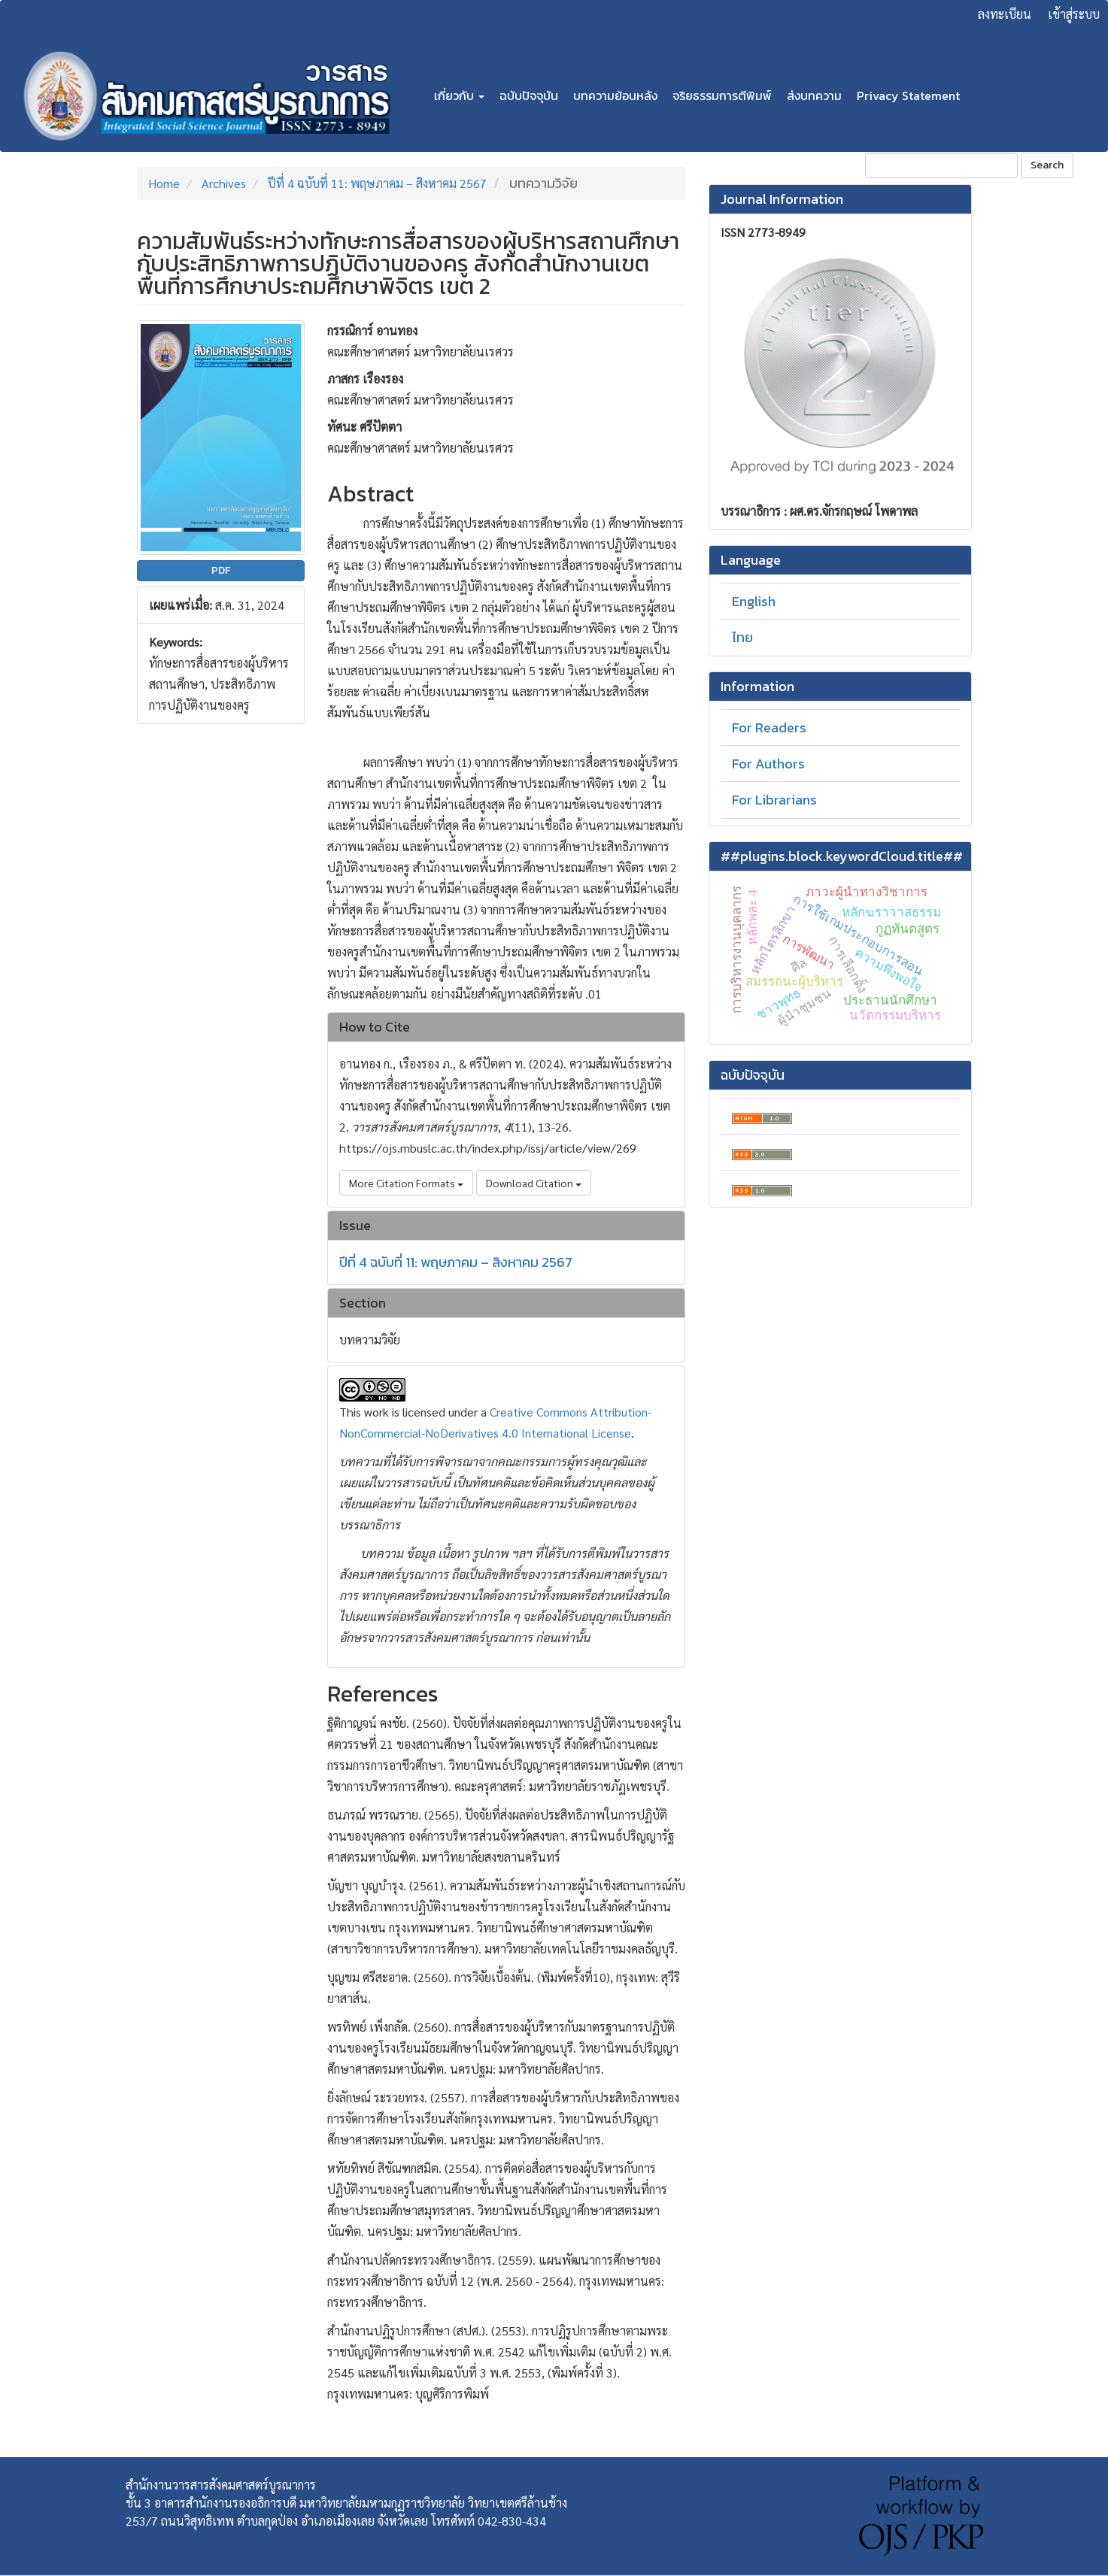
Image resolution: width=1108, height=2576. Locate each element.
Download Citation (533, 1183)
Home (164, 183)
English (754, 601)
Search (1047, 165)
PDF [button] (220, 570)
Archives (224, 183)
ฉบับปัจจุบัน (528, 95)
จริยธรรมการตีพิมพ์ (722, 95)
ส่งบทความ (814, 95)
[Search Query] (941, 165)
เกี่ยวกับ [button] (459, 95)
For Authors (768, 763)
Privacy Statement (908, 95)
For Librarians (774, 799)
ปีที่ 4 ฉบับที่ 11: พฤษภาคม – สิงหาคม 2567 (377, 183)
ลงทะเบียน (1004, 14)
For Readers (769, 727)
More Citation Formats (406, 1183)
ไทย (742, 637)
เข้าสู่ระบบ (1074, 14)
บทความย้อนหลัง (615, 95)
